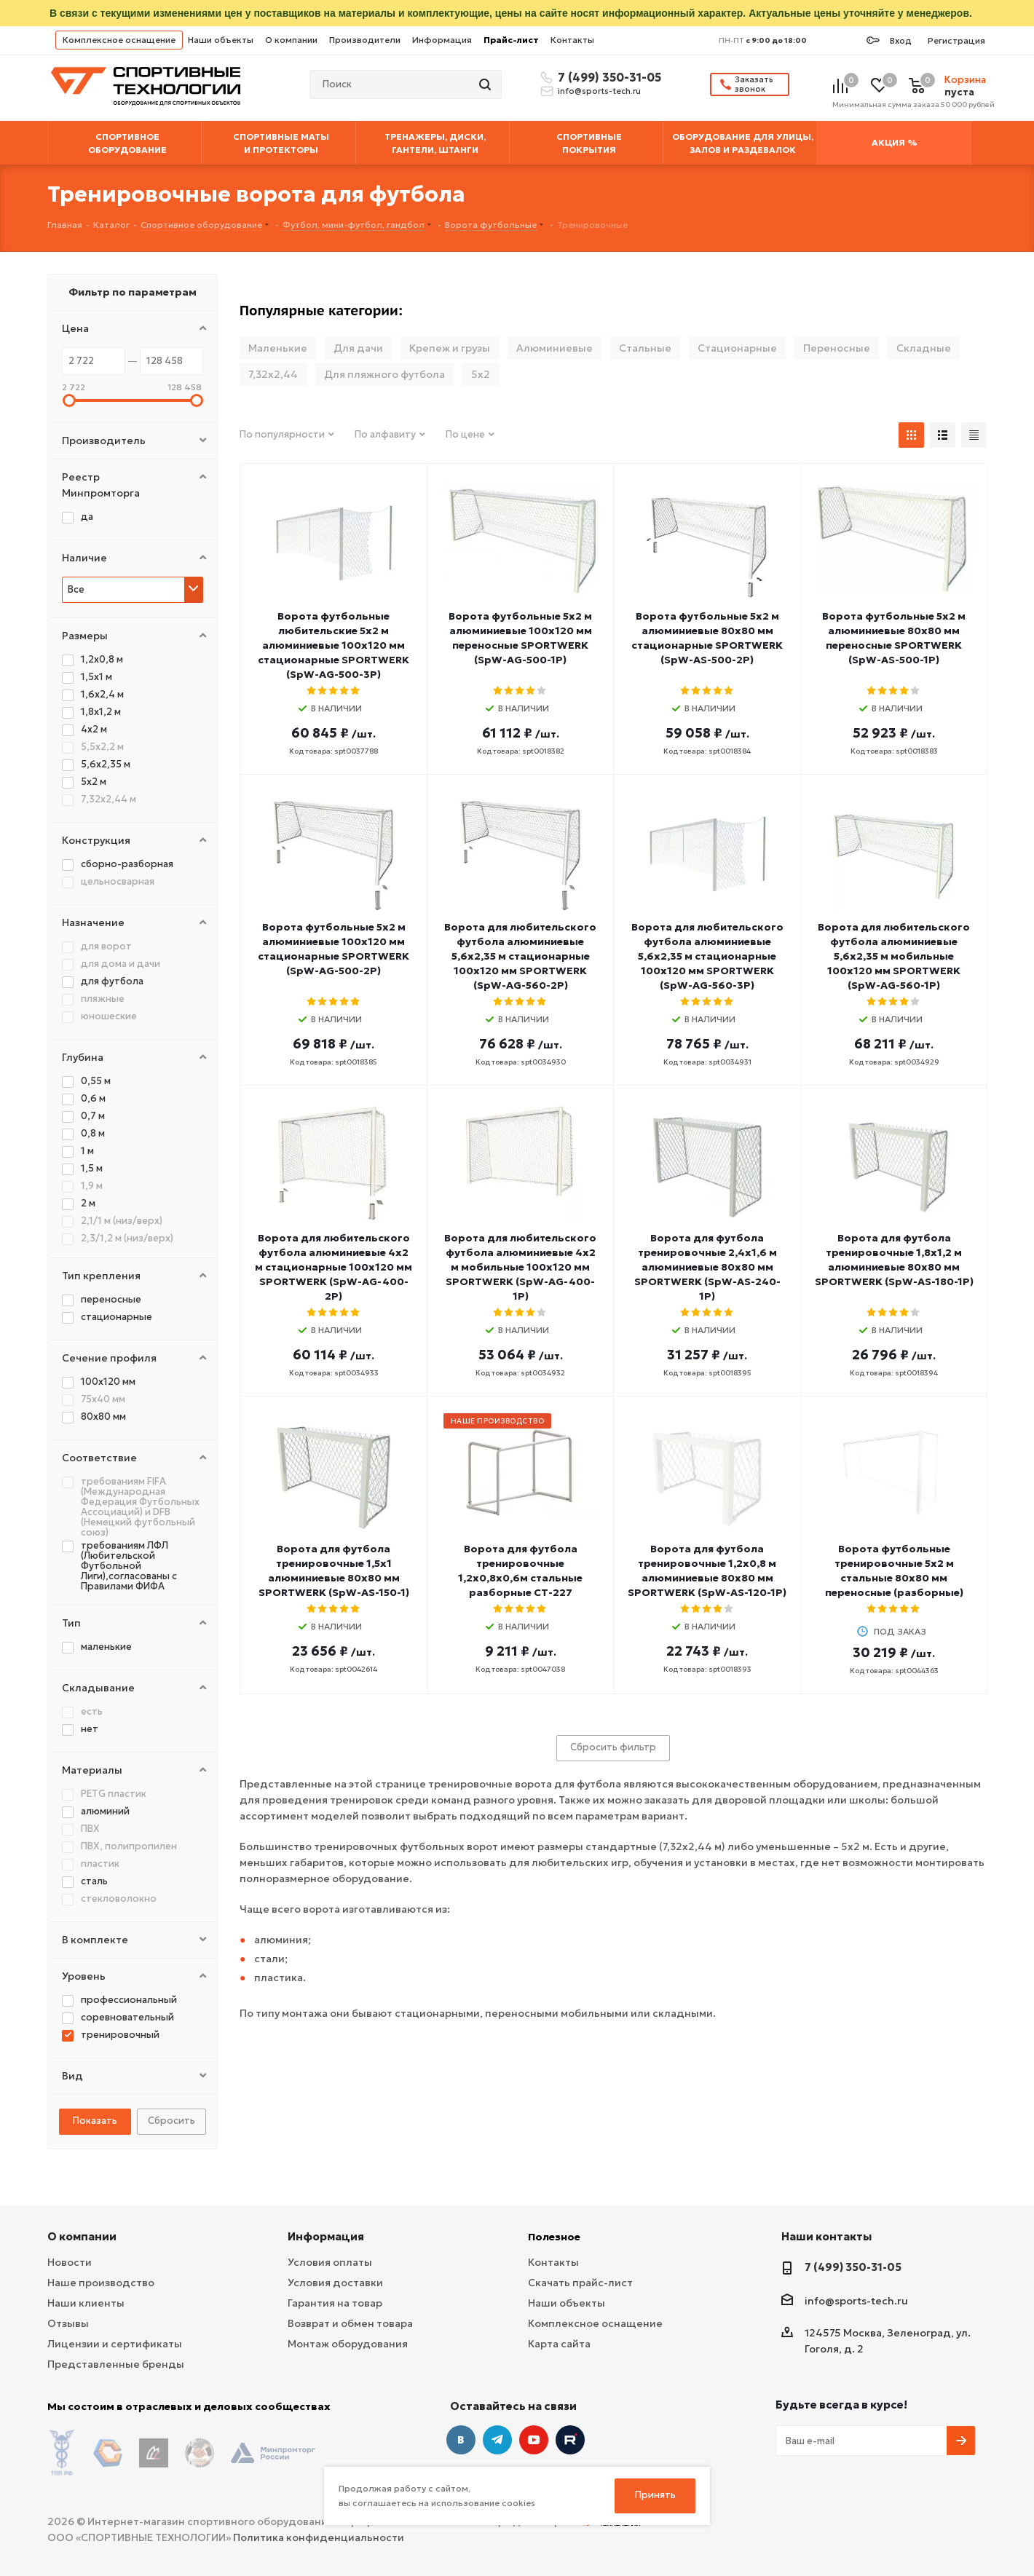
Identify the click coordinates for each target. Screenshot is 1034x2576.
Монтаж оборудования (348, 2343)
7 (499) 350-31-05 (607, 77)
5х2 (480, 374)
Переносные (836, 348)
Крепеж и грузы (449, 348)
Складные (923, 348)
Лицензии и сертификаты (114, 2343)
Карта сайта (559, 2343)
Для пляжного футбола (384, 374)
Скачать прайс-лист (580, 2282)
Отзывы (68, 2323)
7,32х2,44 (273, 374)
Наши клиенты (86, 2303)
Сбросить (171, 2120)
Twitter (570, 2439)
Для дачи (358, 348)
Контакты (572, 39)
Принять (655, 2495)
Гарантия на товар (335, 2303)
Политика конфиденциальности (318, 2525)
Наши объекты (220, 39)
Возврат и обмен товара (350, 2323)
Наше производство (100, 2282)
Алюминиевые (554, 348)
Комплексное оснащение (119, 39)
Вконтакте (460, 2439)
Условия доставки (335, 2282)
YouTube (533, 2439)
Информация (442, 39)
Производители (364, 39)
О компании (291, 39)
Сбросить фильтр (613, 1747)
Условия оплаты (330, 2262)
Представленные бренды (115, 2364)
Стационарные (737, 348)
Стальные (645, 348)
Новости (69, 2262)
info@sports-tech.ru (599, 91)
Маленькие (277, 348)
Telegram (497, 2439)
